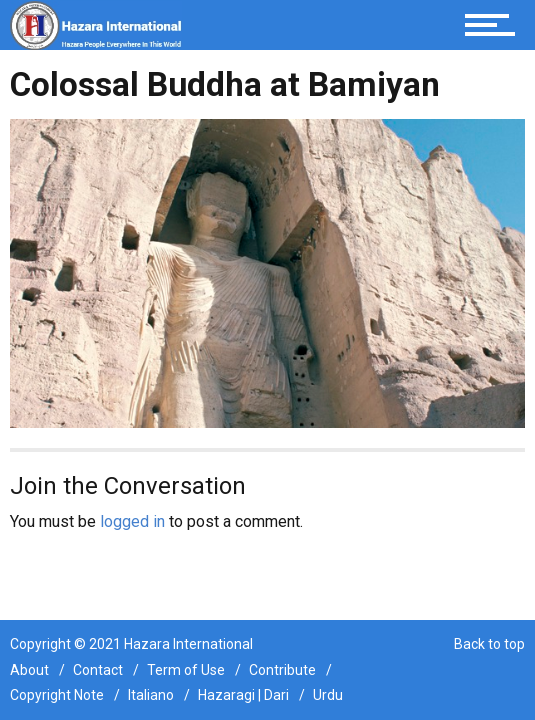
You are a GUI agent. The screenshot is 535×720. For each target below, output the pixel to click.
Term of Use (186, 670)
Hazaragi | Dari (243, 695)
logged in (132, 521)
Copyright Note (57, 695)
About (29, 670)
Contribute (282, 670)
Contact (98, 670)
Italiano (151, 695)
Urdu (328, 695)
